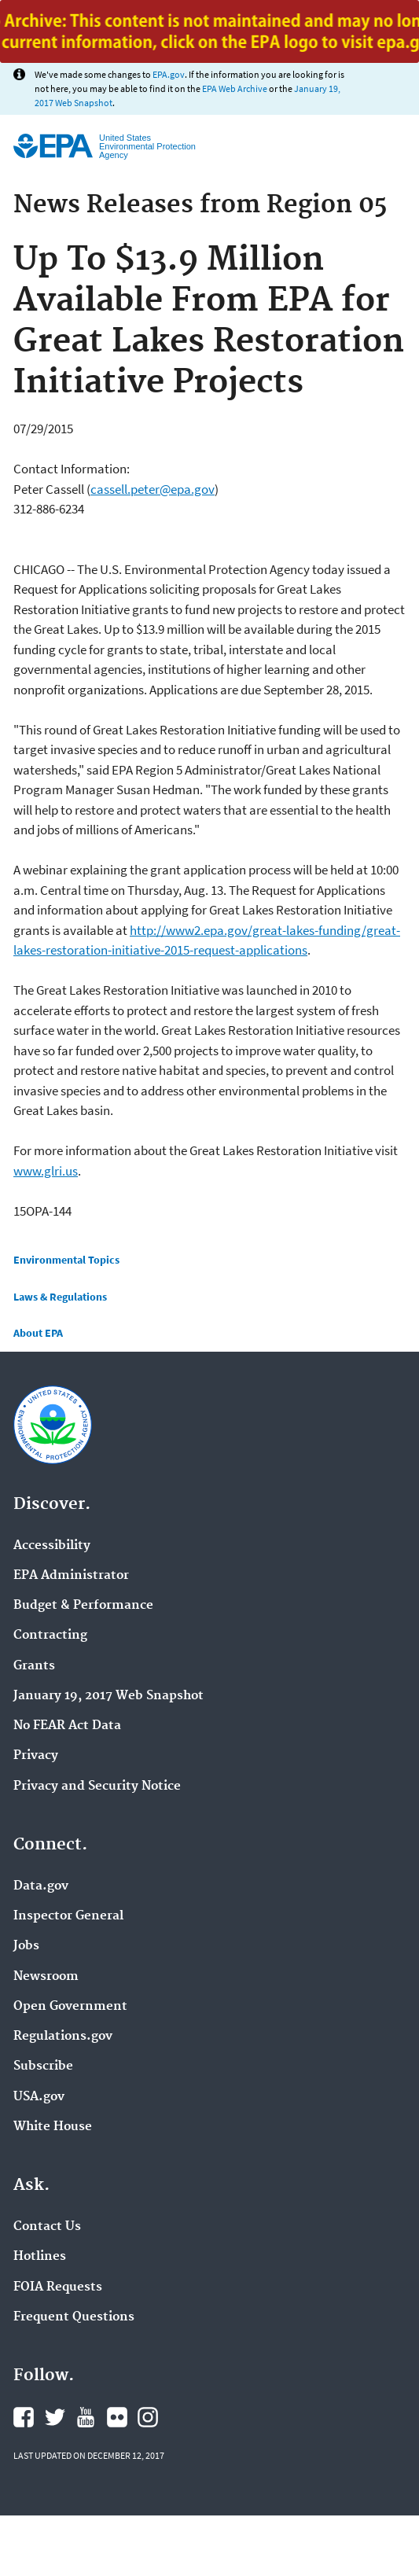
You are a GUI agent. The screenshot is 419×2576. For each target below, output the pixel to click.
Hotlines (39, 2257)
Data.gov (40, 1886)
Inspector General (68, 1916)
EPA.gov (169, 74)
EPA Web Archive (234, 88)
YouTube (85, 2417)
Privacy (35, 1756)
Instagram (148, 2417)
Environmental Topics (66, 1260)
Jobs (26, 1946)
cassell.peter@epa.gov (152, 489)
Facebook (23, 2417)
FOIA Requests (57, 2287)
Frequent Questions (73, 2317)
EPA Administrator (71, 1576)
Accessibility (51, 1546)
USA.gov (38, 2097)
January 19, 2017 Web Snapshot (108, 1696)
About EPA (38, 1333)
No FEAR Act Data (67, 1726)
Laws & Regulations (60, 1297)
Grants (34, 1666)
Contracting (50, 1635)
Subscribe (43, 2066)
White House (52, 2127)
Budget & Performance (83, 1606)
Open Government (70, 2007)
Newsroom (46, 1977)
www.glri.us (45, 1170)
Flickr (117, 2417)
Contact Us (47, 2227)
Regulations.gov (62, 2037)
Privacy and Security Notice (97, 1786)
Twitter (55, 2417)
